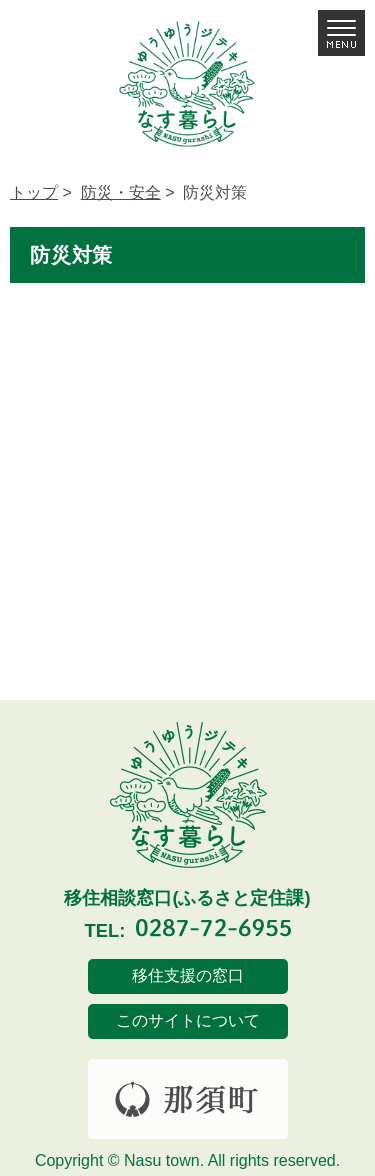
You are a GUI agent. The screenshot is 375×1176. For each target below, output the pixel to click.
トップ (34, 192)
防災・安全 (121, 192)
